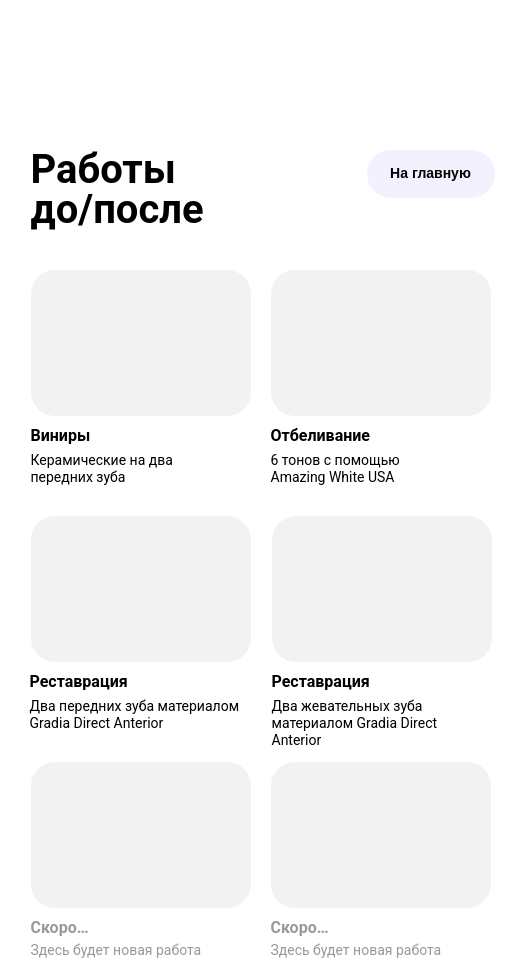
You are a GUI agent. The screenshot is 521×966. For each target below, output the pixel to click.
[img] (141, 343)
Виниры (61, 435)
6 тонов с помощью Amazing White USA (335, 468)
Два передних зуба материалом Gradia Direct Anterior (135, 714)
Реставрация (79, 681)
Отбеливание (320, 435)
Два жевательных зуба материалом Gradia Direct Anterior (355, 723)
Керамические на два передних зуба (102, 468)
